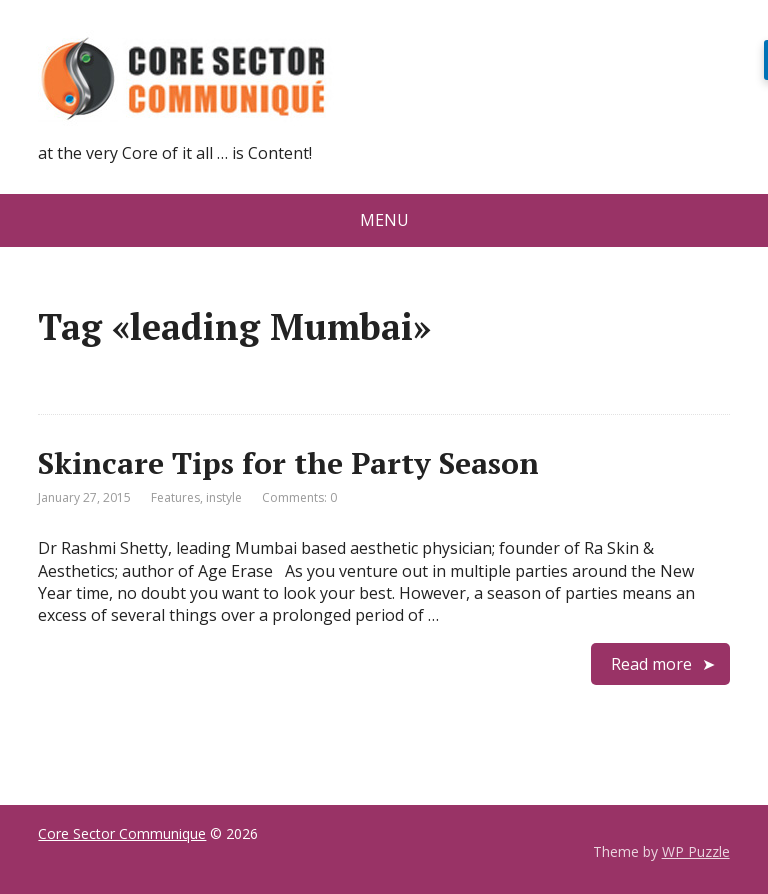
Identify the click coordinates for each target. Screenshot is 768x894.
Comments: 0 (299, 497)
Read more (651, 664)
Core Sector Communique (122, 833)
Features (175, 497)
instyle (224, 497)
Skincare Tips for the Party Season (288, 463)
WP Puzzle (696, 851)
